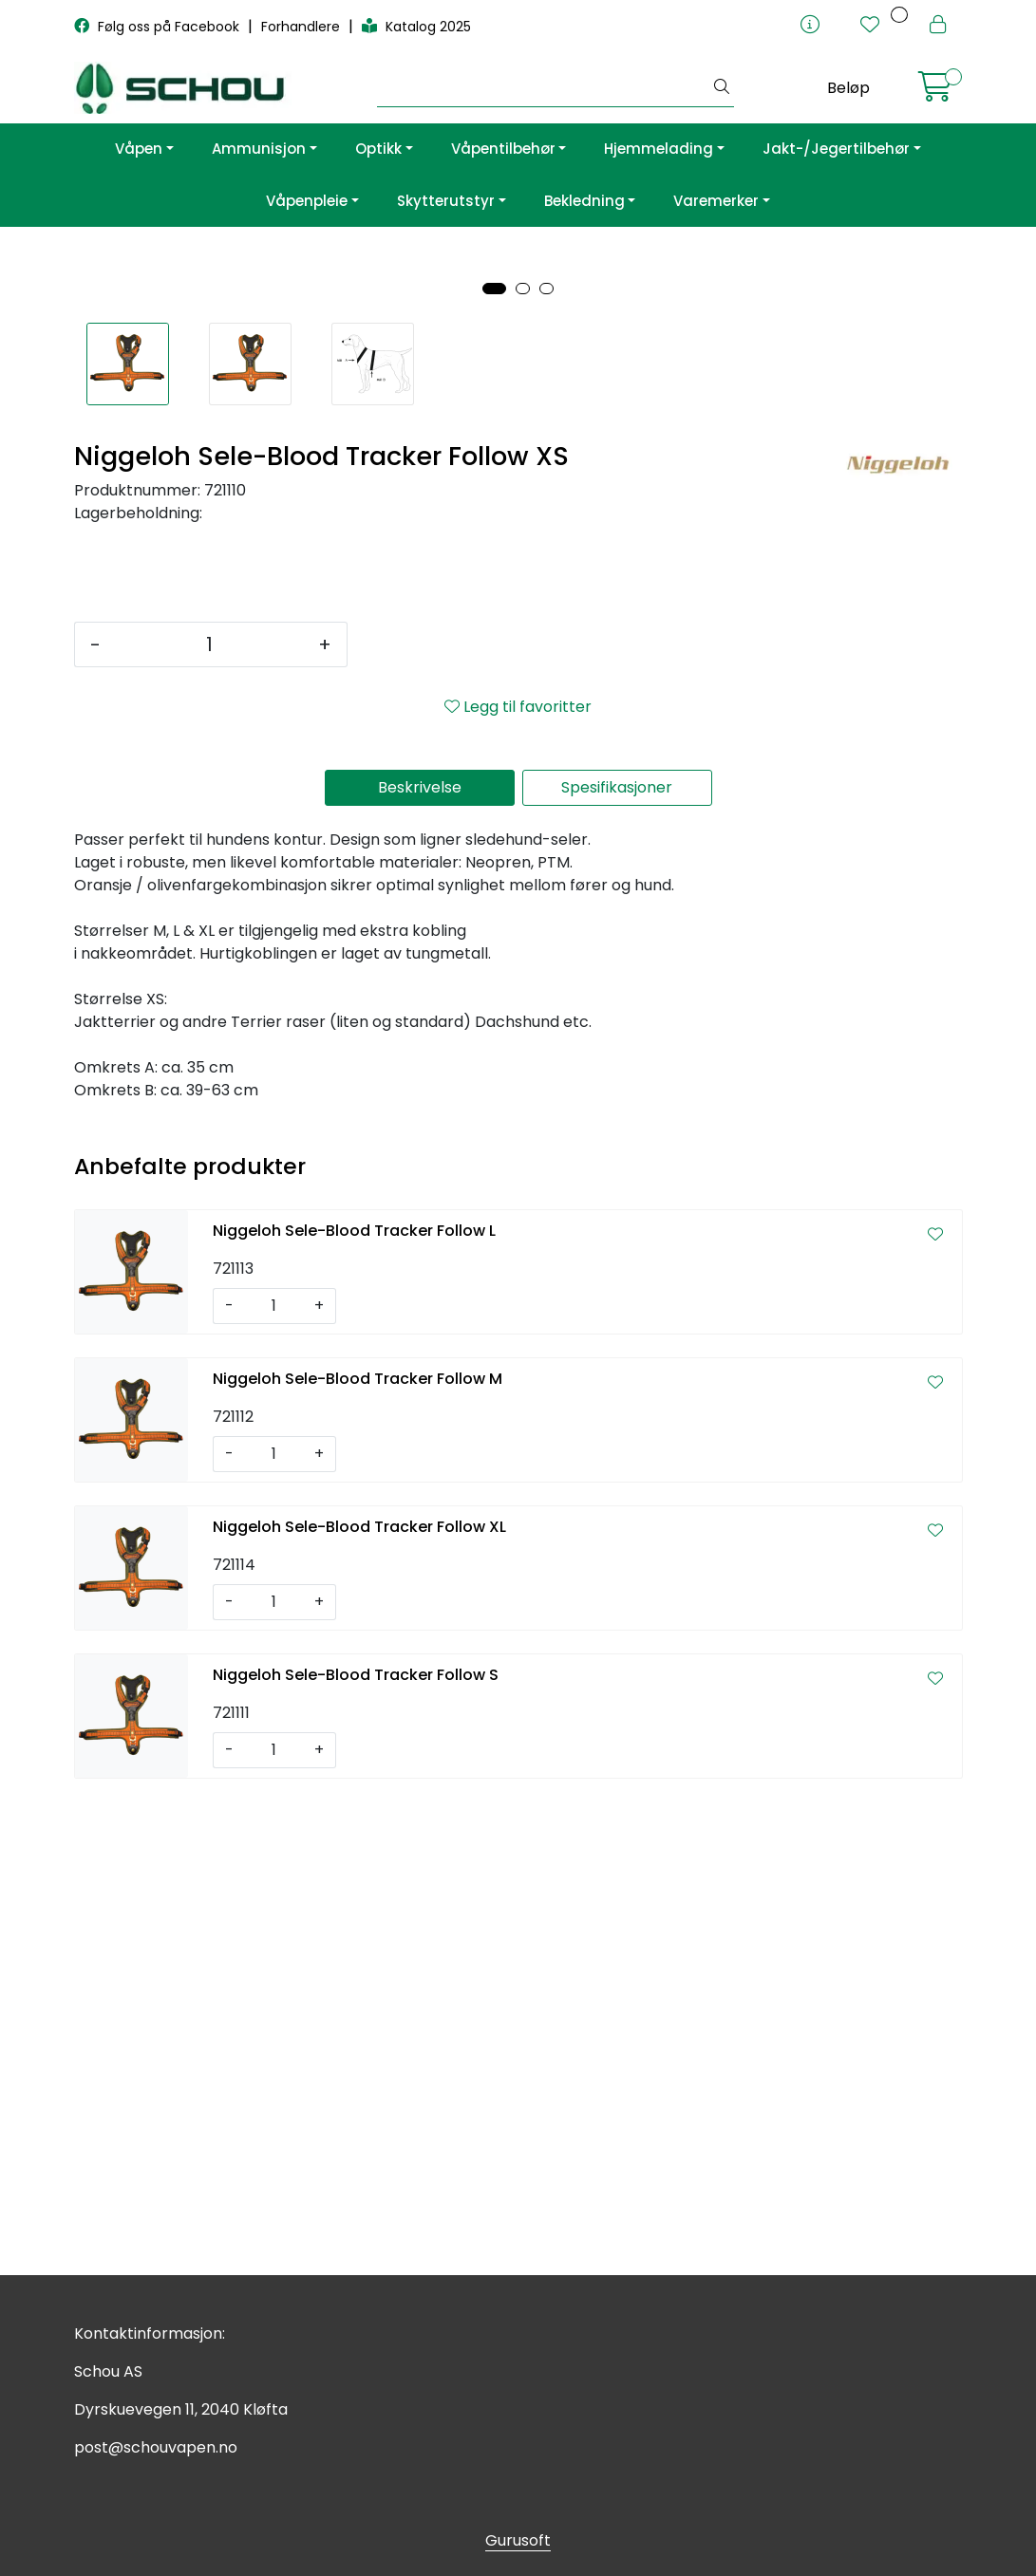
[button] (494, 762)
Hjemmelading (658, 149)
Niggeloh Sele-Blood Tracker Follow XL (359, 2000)
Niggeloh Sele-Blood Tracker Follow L (354, 1704)
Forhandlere (302, 26)
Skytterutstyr (446, 201)
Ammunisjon (259, 149)
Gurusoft (518, 2540)
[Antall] (209, 1118)
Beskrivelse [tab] (419, 1261)
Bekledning (584, 201)
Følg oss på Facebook (158, 26)
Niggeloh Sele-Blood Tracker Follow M (357, 1852)
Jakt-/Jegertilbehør (836, 149)
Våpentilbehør (503, 149)
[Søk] (543, 88)
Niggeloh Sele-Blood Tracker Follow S (356, 2148)
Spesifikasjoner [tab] (616, 1261)
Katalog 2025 (416, 26)
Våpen (138, 149)
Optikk (378, 149)
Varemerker (716, 201)
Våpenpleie (307, 201)
